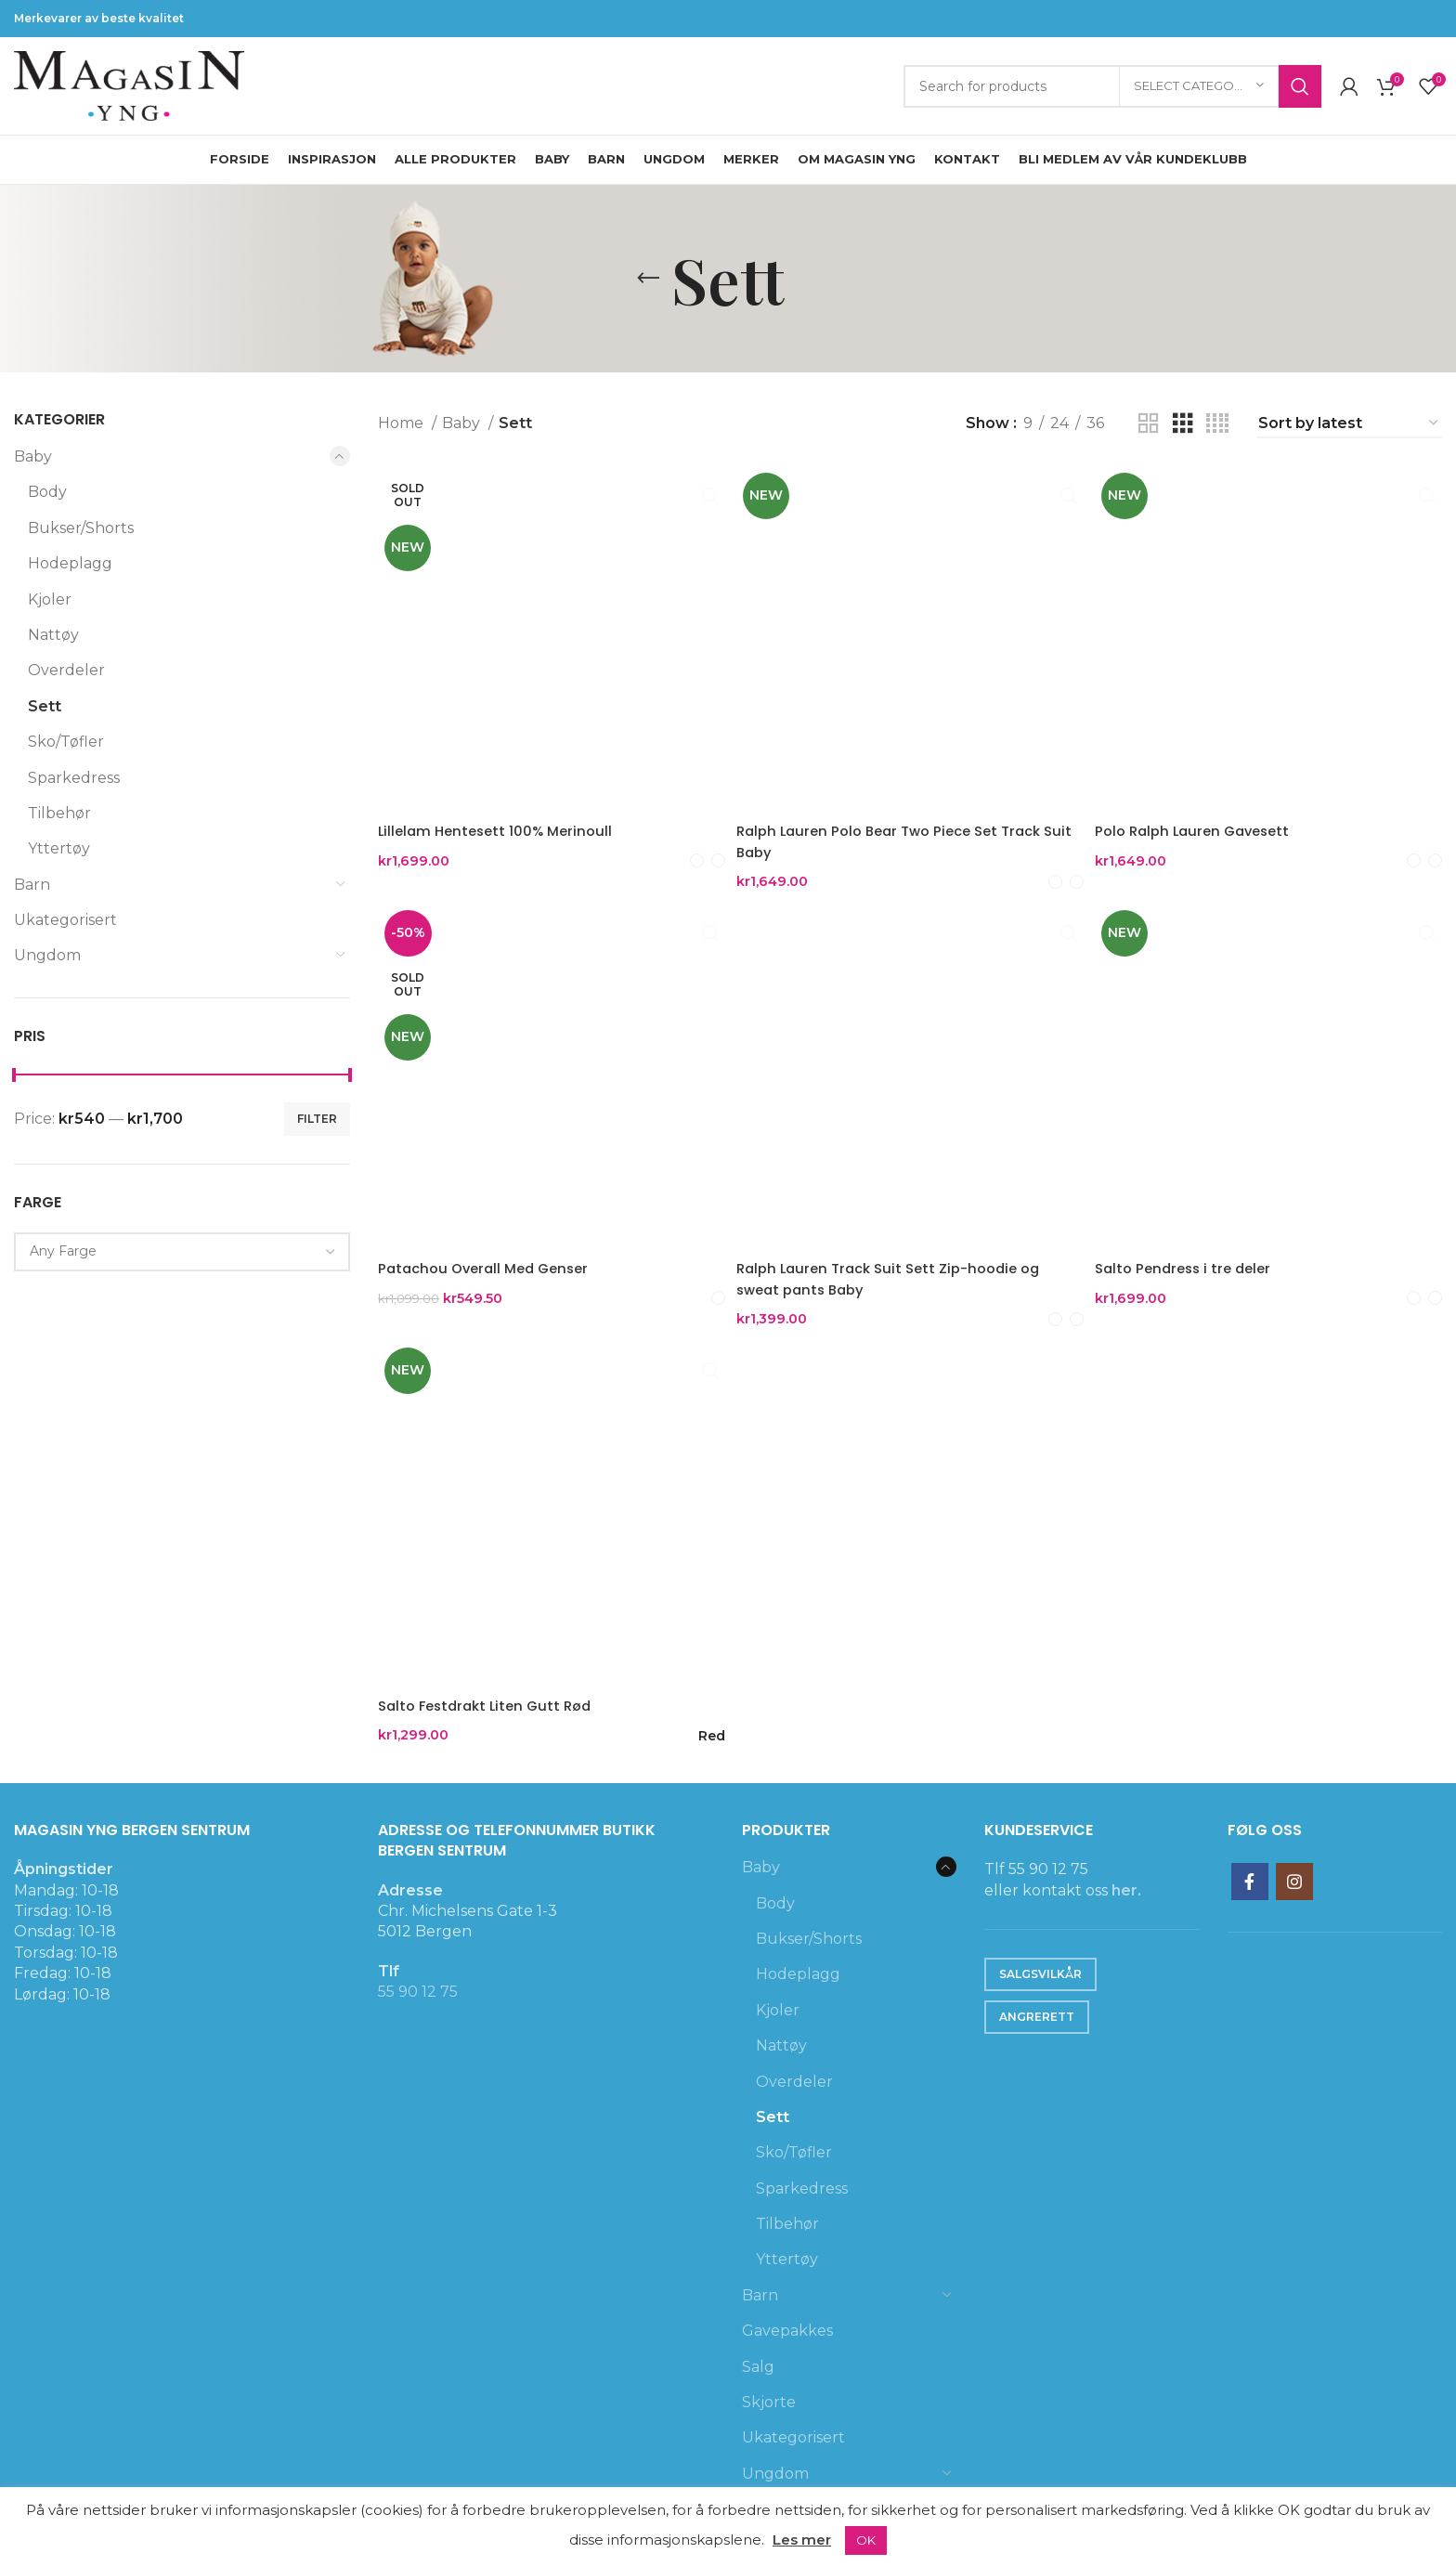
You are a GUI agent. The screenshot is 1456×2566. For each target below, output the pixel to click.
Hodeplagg (70, 563)
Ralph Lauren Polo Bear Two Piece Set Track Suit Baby (904, 831)
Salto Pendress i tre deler (1199, 1257)
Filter (317, 1119)
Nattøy (53, 635)
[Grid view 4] (1217, 423)
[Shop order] (1349, 424)
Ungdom (47, 955)
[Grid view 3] (1183, 423)
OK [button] (866, 2540)
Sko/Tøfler (66, 741)
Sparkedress (74, 778)
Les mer (802, 2539)
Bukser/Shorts (81, 528)
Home (402, 423)
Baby (33, 456)
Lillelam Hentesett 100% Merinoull (501, 820)
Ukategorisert (65, 920)
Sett (44, 706)
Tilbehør (59, 813)
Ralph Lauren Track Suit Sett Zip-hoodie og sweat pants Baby (903, 1267)
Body (47, 492)
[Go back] (648, 278)
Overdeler (66, 670)
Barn (32, 884)
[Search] (1112, 86)
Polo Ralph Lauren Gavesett (1209, 820)
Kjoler (50, 599)
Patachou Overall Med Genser (490, 1257)
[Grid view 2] (1148, 423)
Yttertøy (59, 848)
